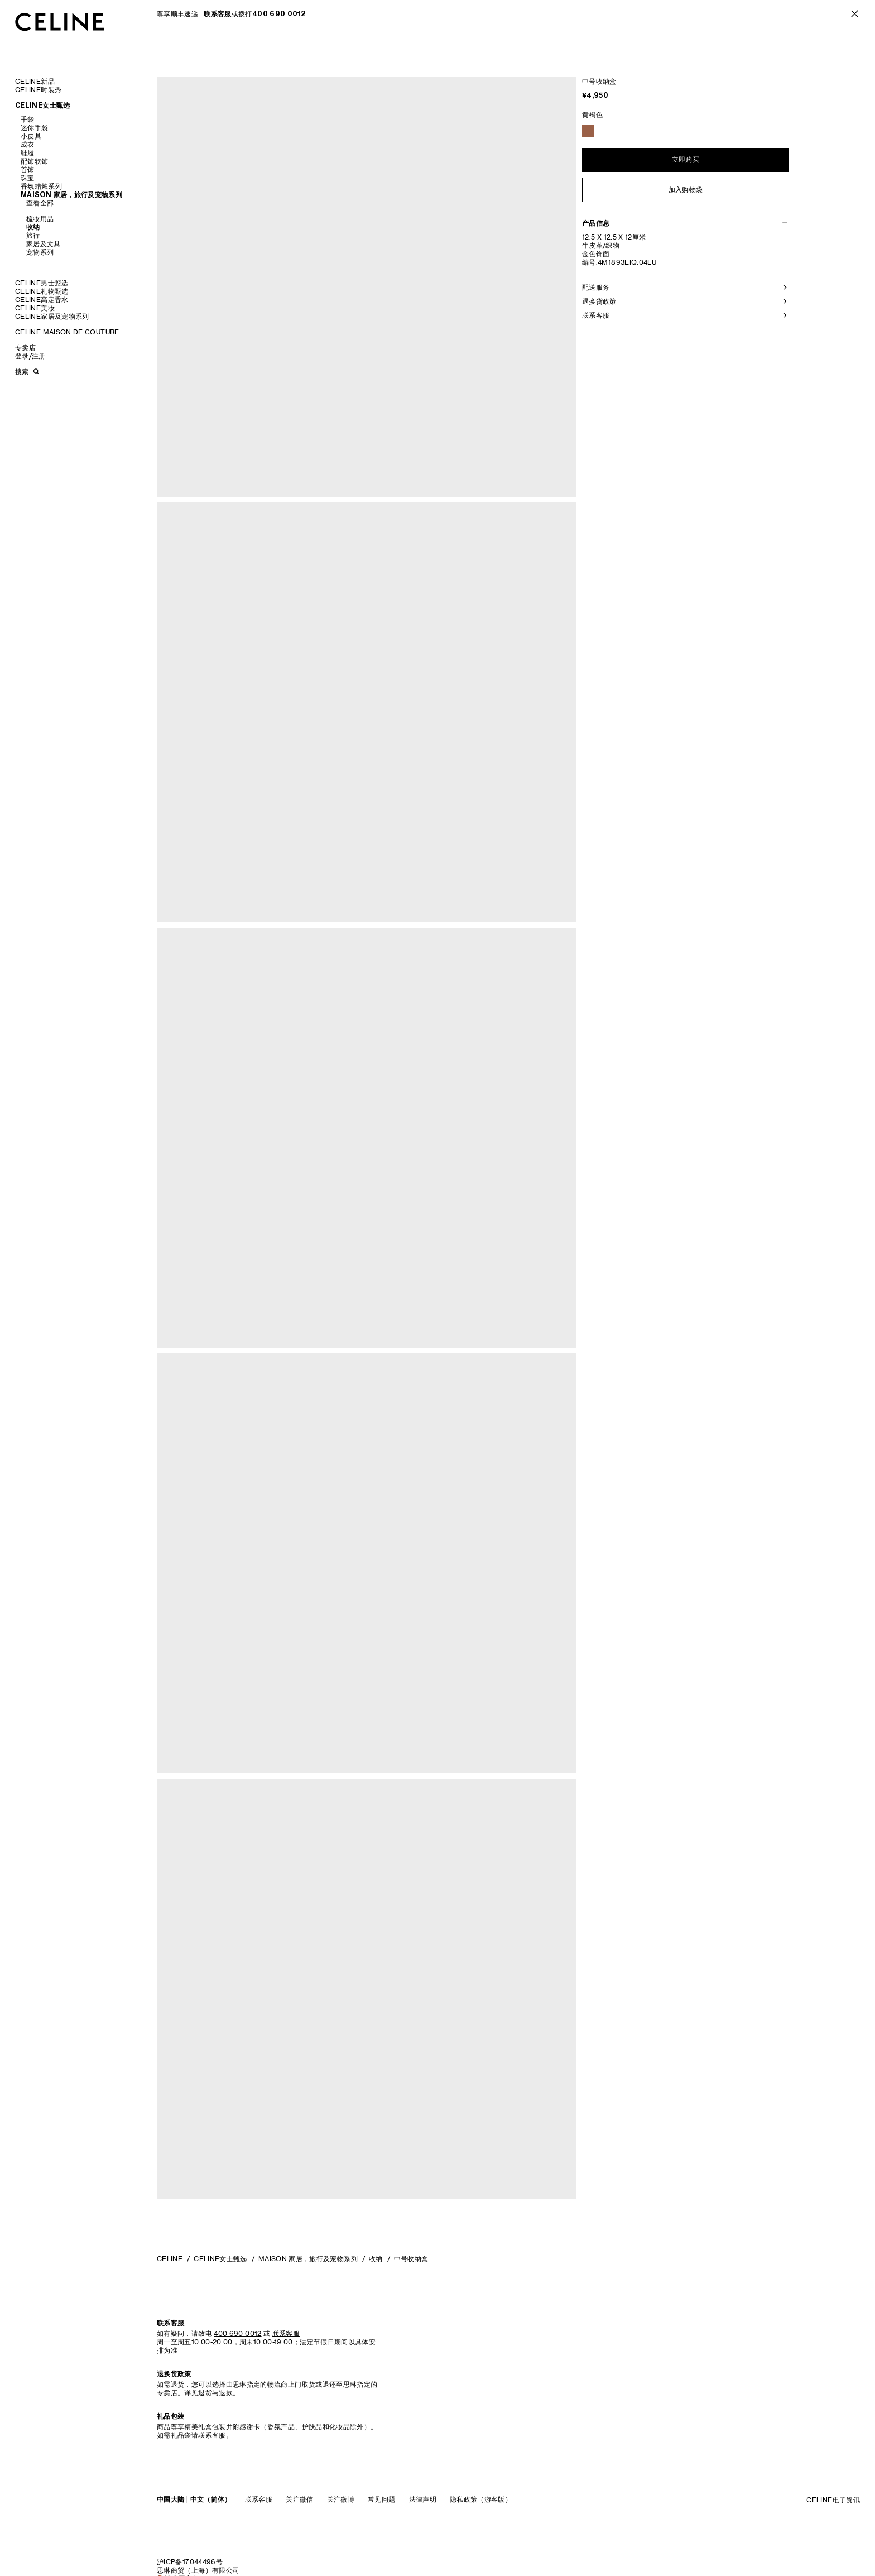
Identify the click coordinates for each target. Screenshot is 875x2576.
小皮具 (31, 136)
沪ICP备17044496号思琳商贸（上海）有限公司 (198, 2566)
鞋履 (28, 153)
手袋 (28, 119)
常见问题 (381, 2499)
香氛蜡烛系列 (41, 186)
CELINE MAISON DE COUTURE (67, 332)
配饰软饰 (34, 161)
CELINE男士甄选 (42, 283)
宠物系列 (40, 252)
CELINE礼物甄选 (42, 291)
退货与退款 (215, 2392)
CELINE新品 (35, 81)
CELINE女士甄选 (42, 105)
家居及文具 (43, 244)
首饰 (28, 169)
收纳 (33, 227)
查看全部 (40, 203)
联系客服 (258, 2499)
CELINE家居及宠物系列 (52, 316)
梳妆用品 (40, 218)
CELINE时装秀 (38, 89)
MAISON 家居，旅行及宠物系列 (71, 194)
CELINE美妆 (35, 308)
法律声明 (422, 2499)
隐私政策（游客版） (481, 2499)
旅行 (33, 235)
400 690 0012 (237, 2333)
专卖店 (25, 347)
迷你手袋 (34, 127)
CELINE (169, 2258)
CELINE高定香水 (42, 299)
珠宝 (28, 178)
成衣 (28, 144)
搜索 (21, 371)
